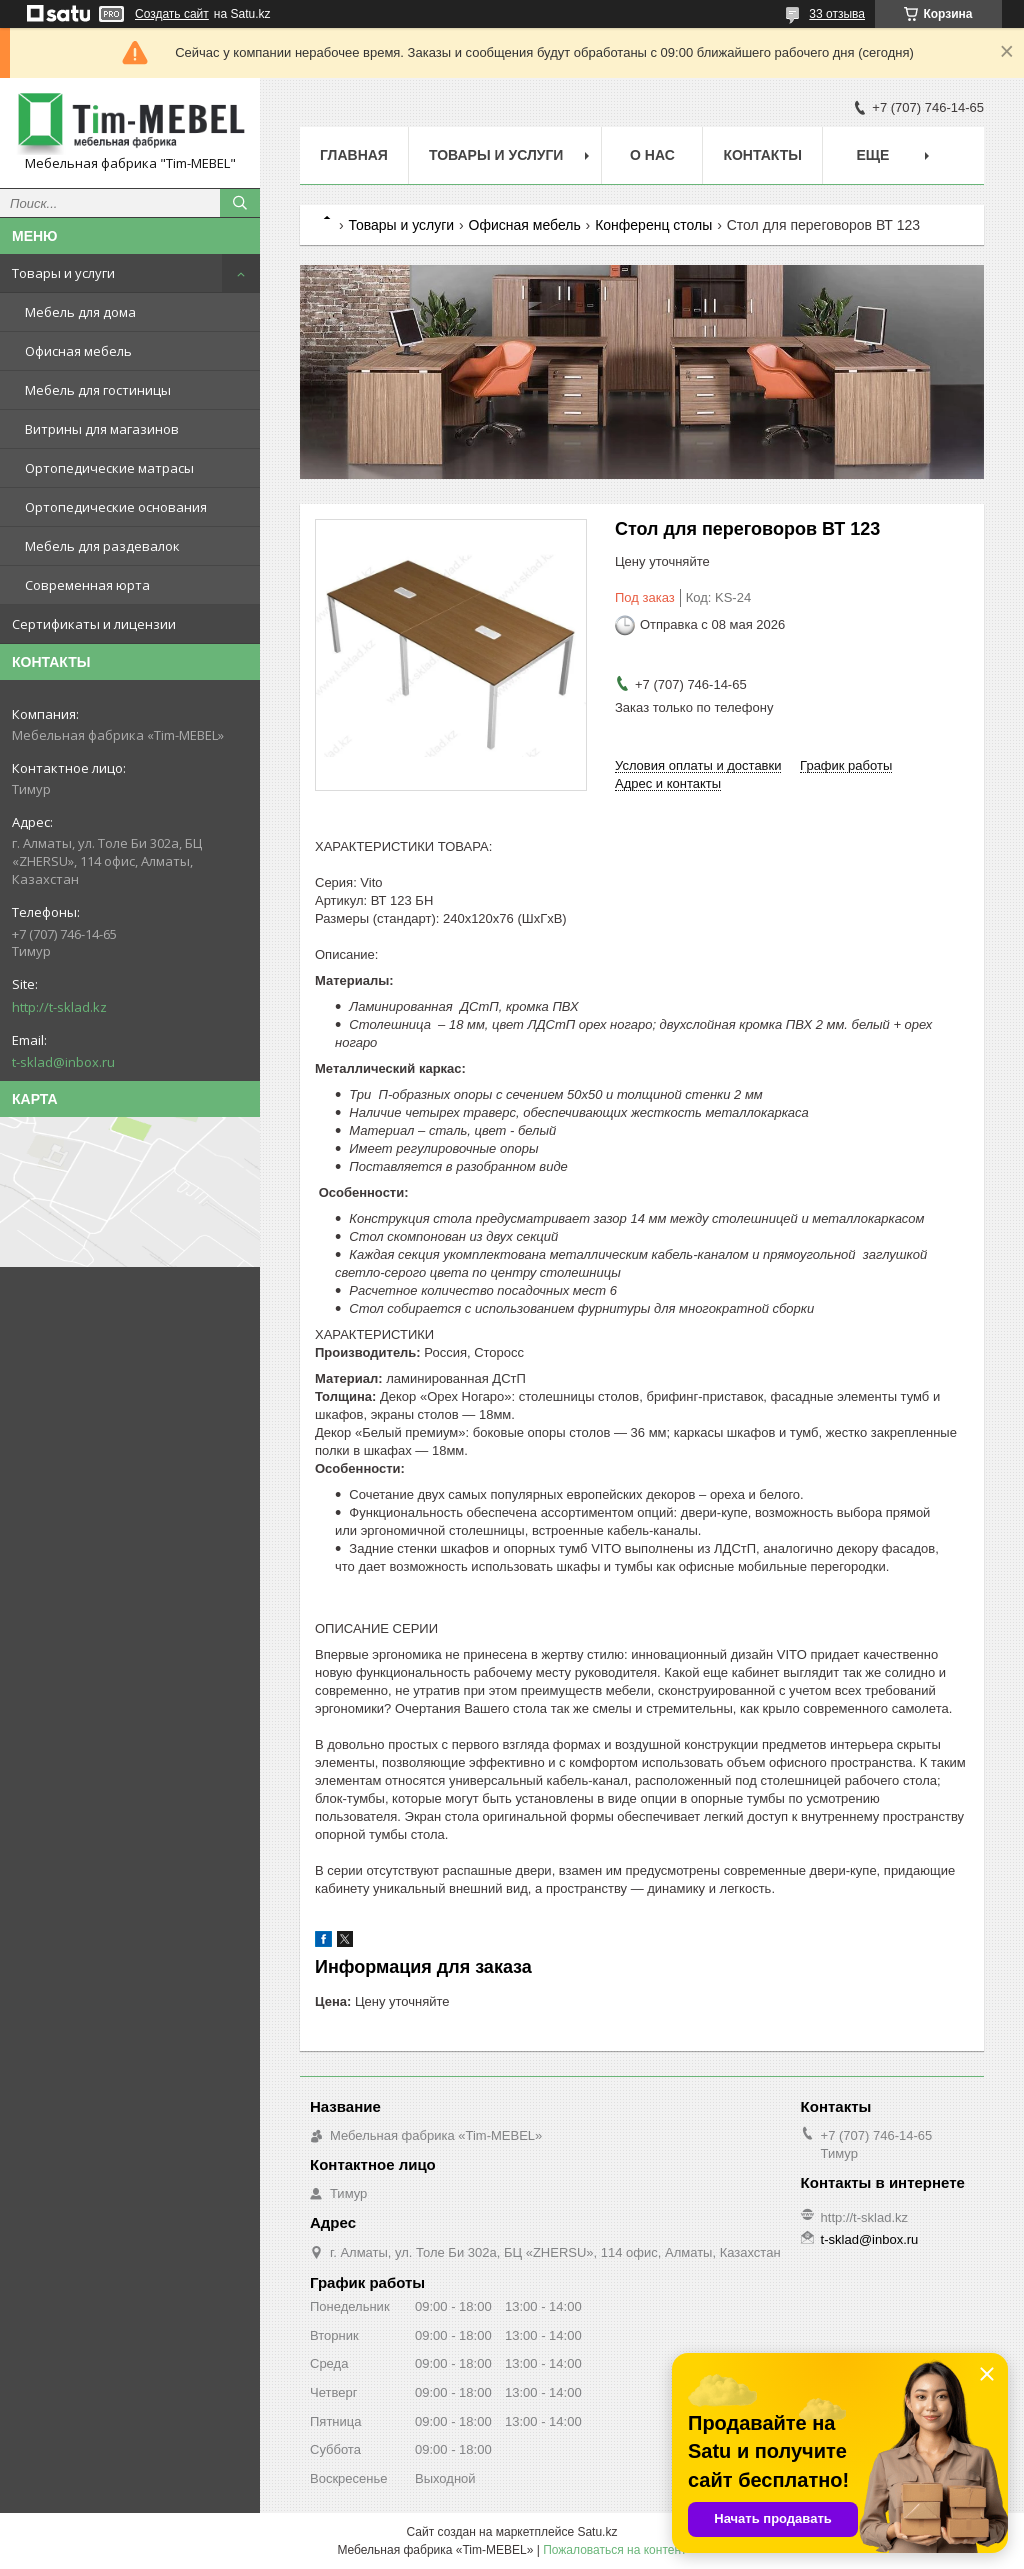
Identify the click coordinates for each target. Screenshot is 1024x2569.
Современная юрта (87, 585)
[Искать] (240, 203)
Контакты (762, 155)
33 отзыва (837, 14)
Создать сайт (172, 14)
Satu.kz (597, 2532)
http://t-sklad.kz (59, 1007)
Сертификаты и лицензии (94, 624)
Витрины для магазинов (102, 429)
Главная (354, 155)
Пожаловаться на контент (614, 2550)
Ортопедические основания (116, 507)
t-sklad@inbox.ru (63, 1062)
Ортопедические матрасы (109, 468)
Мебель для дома (80, 312)
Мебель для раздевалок (102, 546)
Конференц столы (653, 225)
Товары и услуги (63, 273)
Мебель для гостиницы (98, 390)
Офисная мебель (78, 351)
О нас (652, 155)
